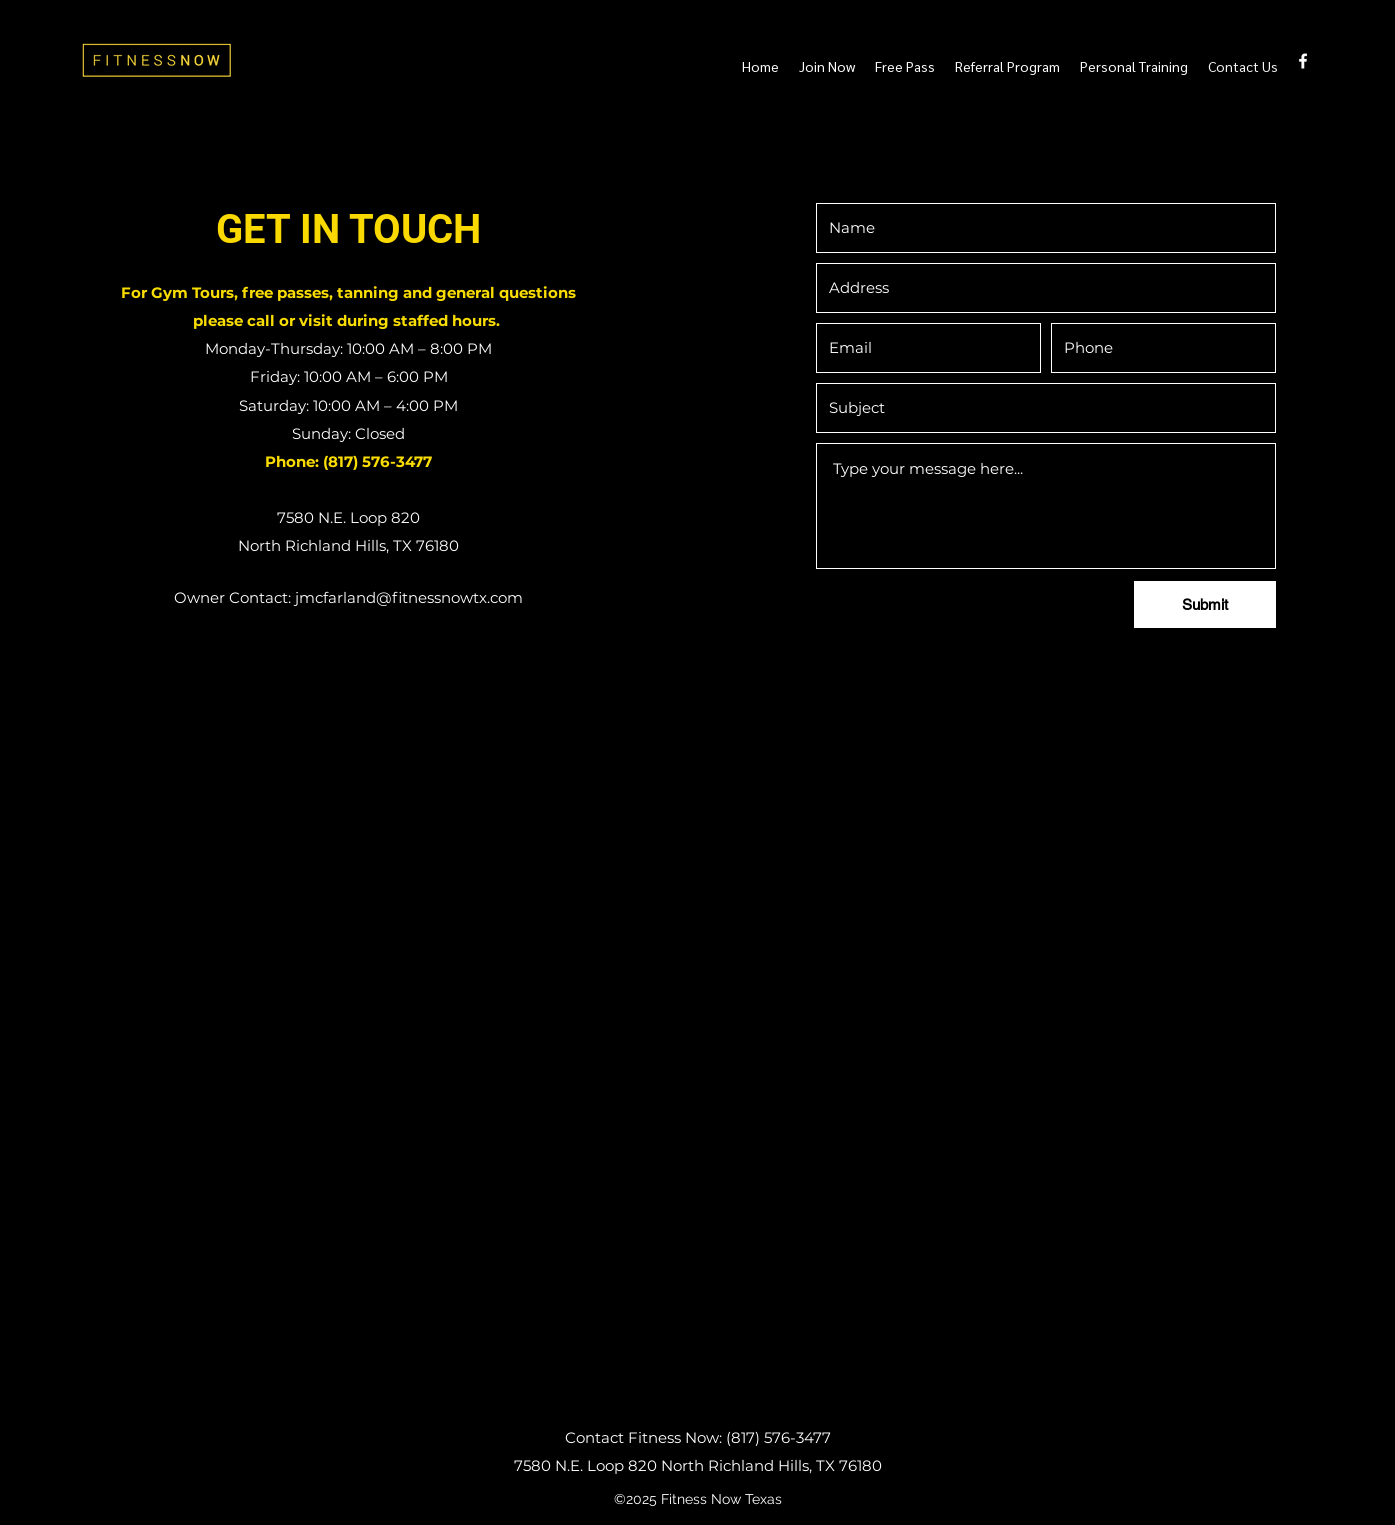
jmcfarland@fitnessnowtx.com (409, 597)
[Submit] (1205, 604)
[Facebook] (1303, 61)
